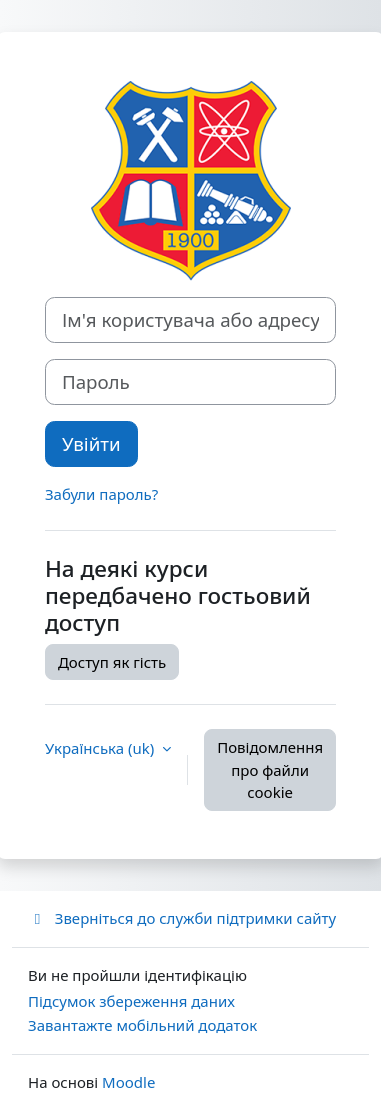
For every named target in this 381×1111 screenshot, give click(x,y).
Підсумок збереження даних (131, 1001)
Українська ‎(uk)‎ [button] (101, 748)
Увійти (91, 443)
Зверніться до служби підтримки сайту (182, 918)
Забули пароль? (101, 494)
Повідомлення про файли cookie (270, 769)
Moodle (128, 1082)
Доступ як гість (112, 662)
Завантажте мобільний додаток (142, 1025)
